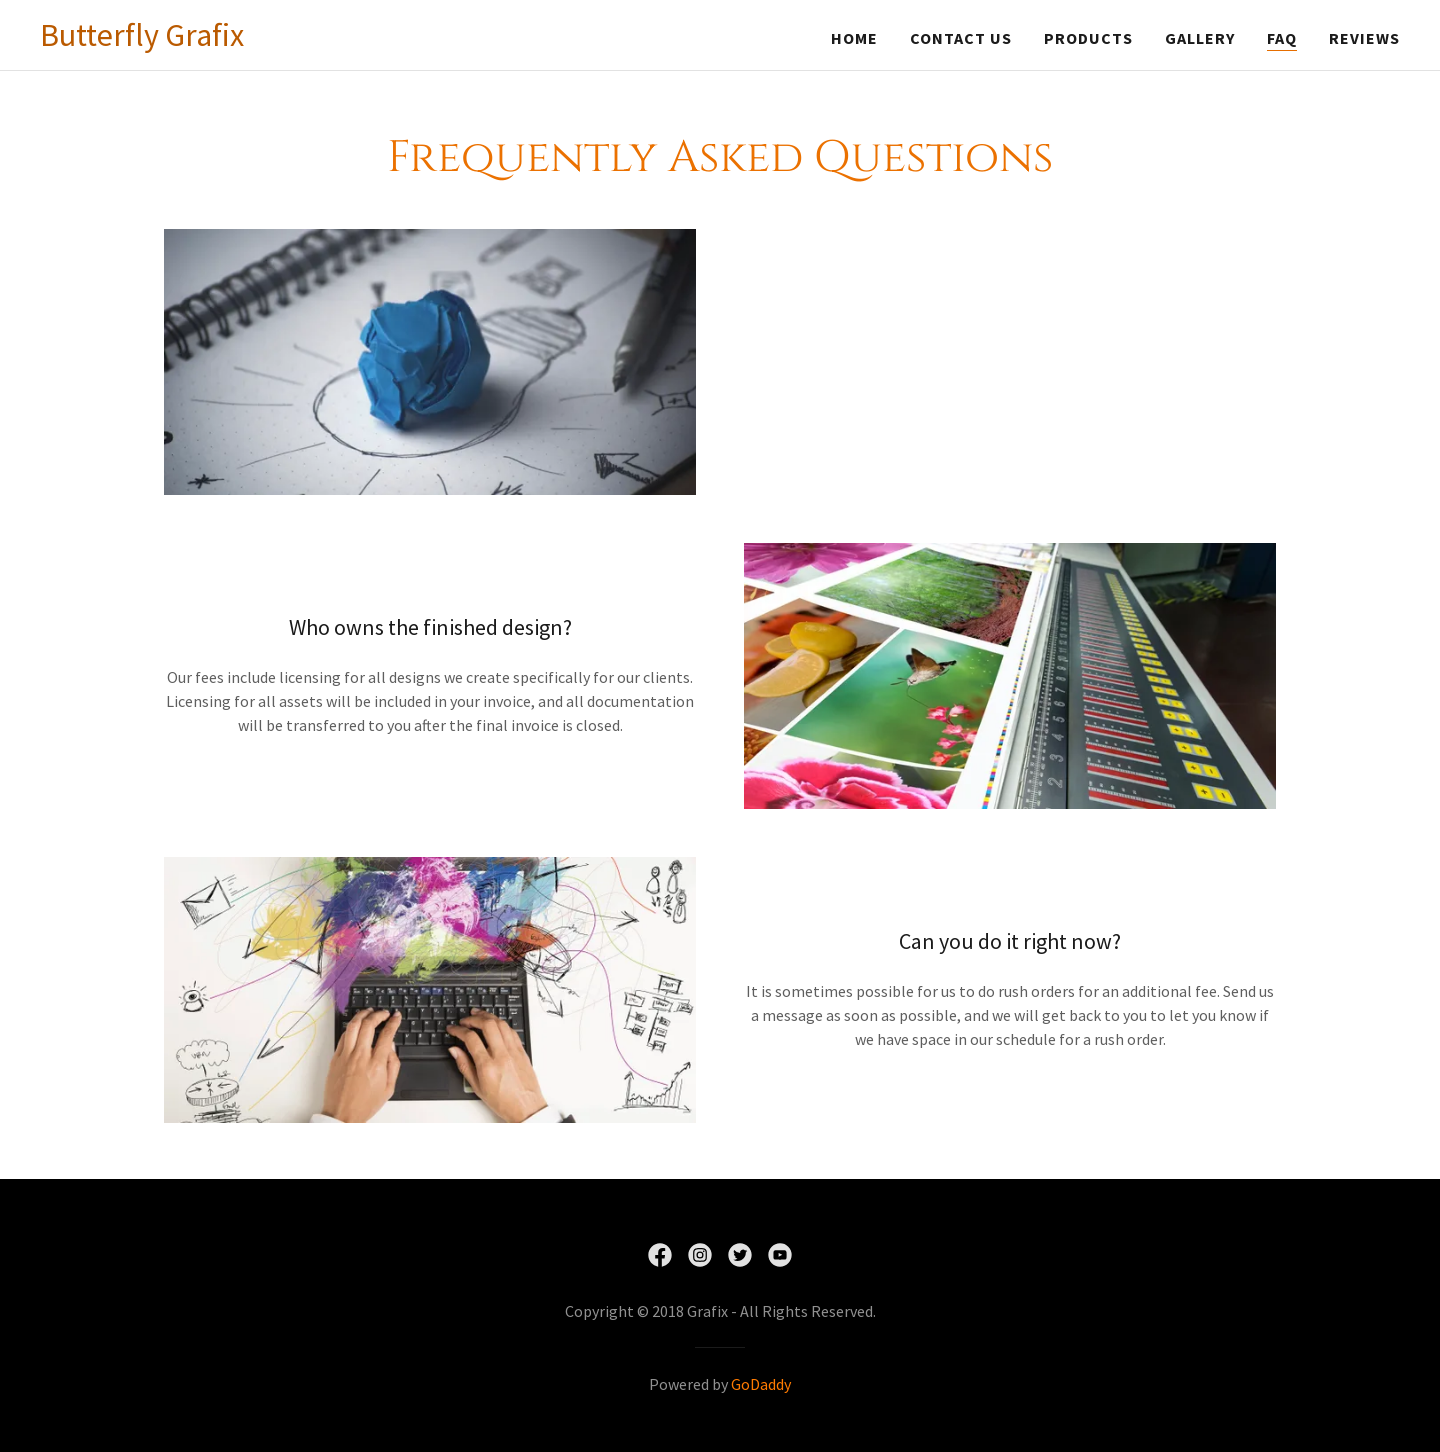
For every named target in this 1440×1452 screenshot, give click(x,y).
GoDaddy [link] (761, 1384)
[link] (142, 40)
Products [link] (1088, 38)
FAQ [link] (1282, 38)
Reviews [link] (1364, 38)
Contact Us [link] (961, 38)
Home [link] (854, 38)
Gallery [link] (1200, 38)
